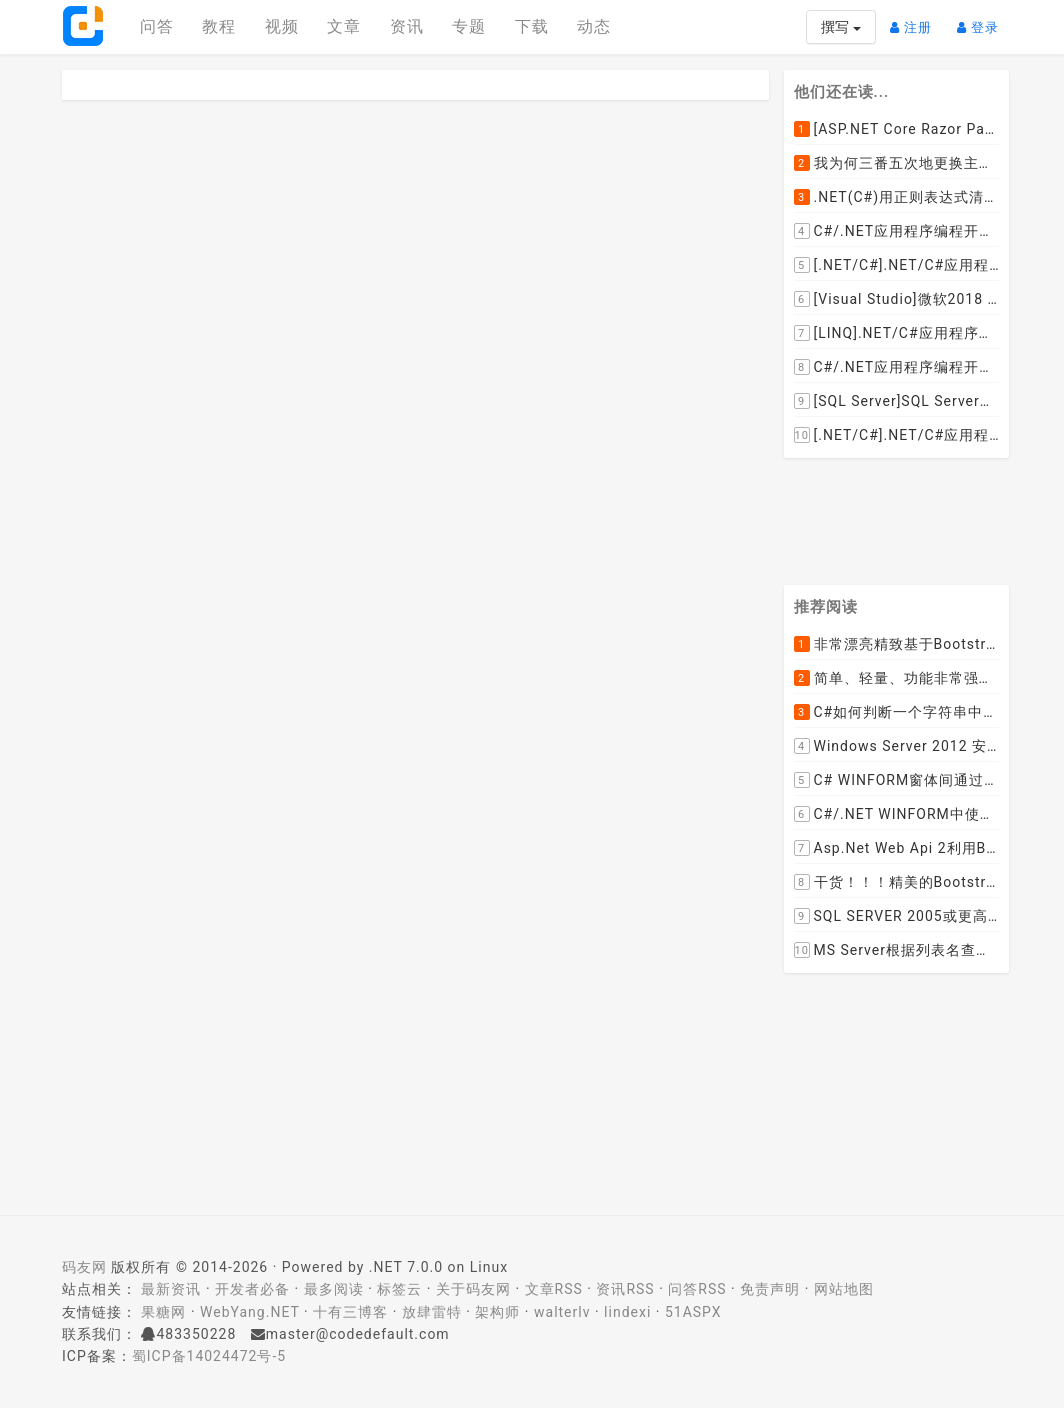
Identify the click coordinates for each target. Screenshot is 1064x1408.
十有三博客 (350, 1312)
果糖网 (163, 1312)
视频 (282, 26)
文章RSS (554, 1289)
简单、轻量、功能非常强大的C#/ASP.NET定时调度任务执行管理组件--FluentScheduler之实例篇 (897, 679)
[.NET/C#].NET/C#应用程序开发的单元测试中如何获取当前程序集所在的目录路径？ (897, 265)
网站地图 (844, 1289)
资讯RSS (625, 1289)
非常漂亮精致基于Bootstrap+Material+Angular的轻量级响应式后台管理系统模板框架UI (897, 645)
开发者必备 (252, 1289)
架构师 (497, 1312)
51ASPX (693, 1312)
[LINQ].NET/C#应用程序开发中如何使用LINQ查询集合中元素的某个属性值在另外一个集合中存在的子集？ (897, 333)
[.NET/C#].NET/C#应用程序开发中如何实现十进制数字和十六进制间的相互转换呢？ (897, 435)
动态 (594, 26)
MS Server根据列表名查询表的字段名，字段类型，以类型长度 (897, 951)
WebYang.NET (249, 1312)
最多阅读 (334, 1289)
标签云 (399, 1289)
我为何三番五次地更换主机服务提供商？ (897, 163)
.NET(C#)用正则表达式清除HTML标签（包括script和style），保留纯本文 (897, 197)
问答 (157, 26)
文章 (344, 26)
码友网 (84, 1267)
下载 (532, 26)
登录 (983, 19)
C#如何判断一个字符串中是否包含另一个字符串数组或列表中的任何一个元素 (897, 713)
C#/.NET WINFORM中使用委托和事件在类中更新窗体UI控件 (897, 815)
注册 (916, 19)
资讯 (407, 26)
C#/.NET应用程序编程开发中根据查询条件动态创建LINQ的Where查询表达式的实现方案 (897, 367)
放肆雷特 (432, 1312)
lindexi (627, 1312)
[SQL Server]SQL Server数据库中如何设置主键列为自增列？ (897, 401)
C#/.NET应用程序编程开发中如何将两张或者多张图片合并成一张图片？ (897, 231)
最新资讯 (171, 1289)
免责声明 (770, 1289)
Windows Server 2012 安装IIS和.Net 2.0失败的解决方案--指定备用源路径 (897, 747)
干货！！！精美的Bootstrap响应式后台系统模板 (897, 883)
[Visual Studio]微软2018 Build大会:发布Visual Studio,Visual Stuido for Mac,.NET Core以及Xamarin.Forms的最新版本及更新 (897, 299)
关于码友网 (473, 1289)
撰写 (840, 27)
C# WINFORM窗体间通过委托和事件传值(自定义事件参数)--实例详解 (897, 781)
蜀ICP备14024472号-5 (209, 1356)
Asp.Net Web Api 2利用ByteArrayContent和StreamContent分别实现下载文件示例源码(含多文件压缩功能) (897, 849)
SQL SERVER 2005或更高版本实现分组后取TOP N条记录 (897, 917)
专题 (469, 26)
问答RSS (697, 1289)
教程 (219, 26)
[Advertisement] (922, 518)
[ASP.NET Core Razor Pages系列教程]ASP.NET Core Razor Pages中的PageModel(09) (897, 129)
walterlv (562, 1312)
